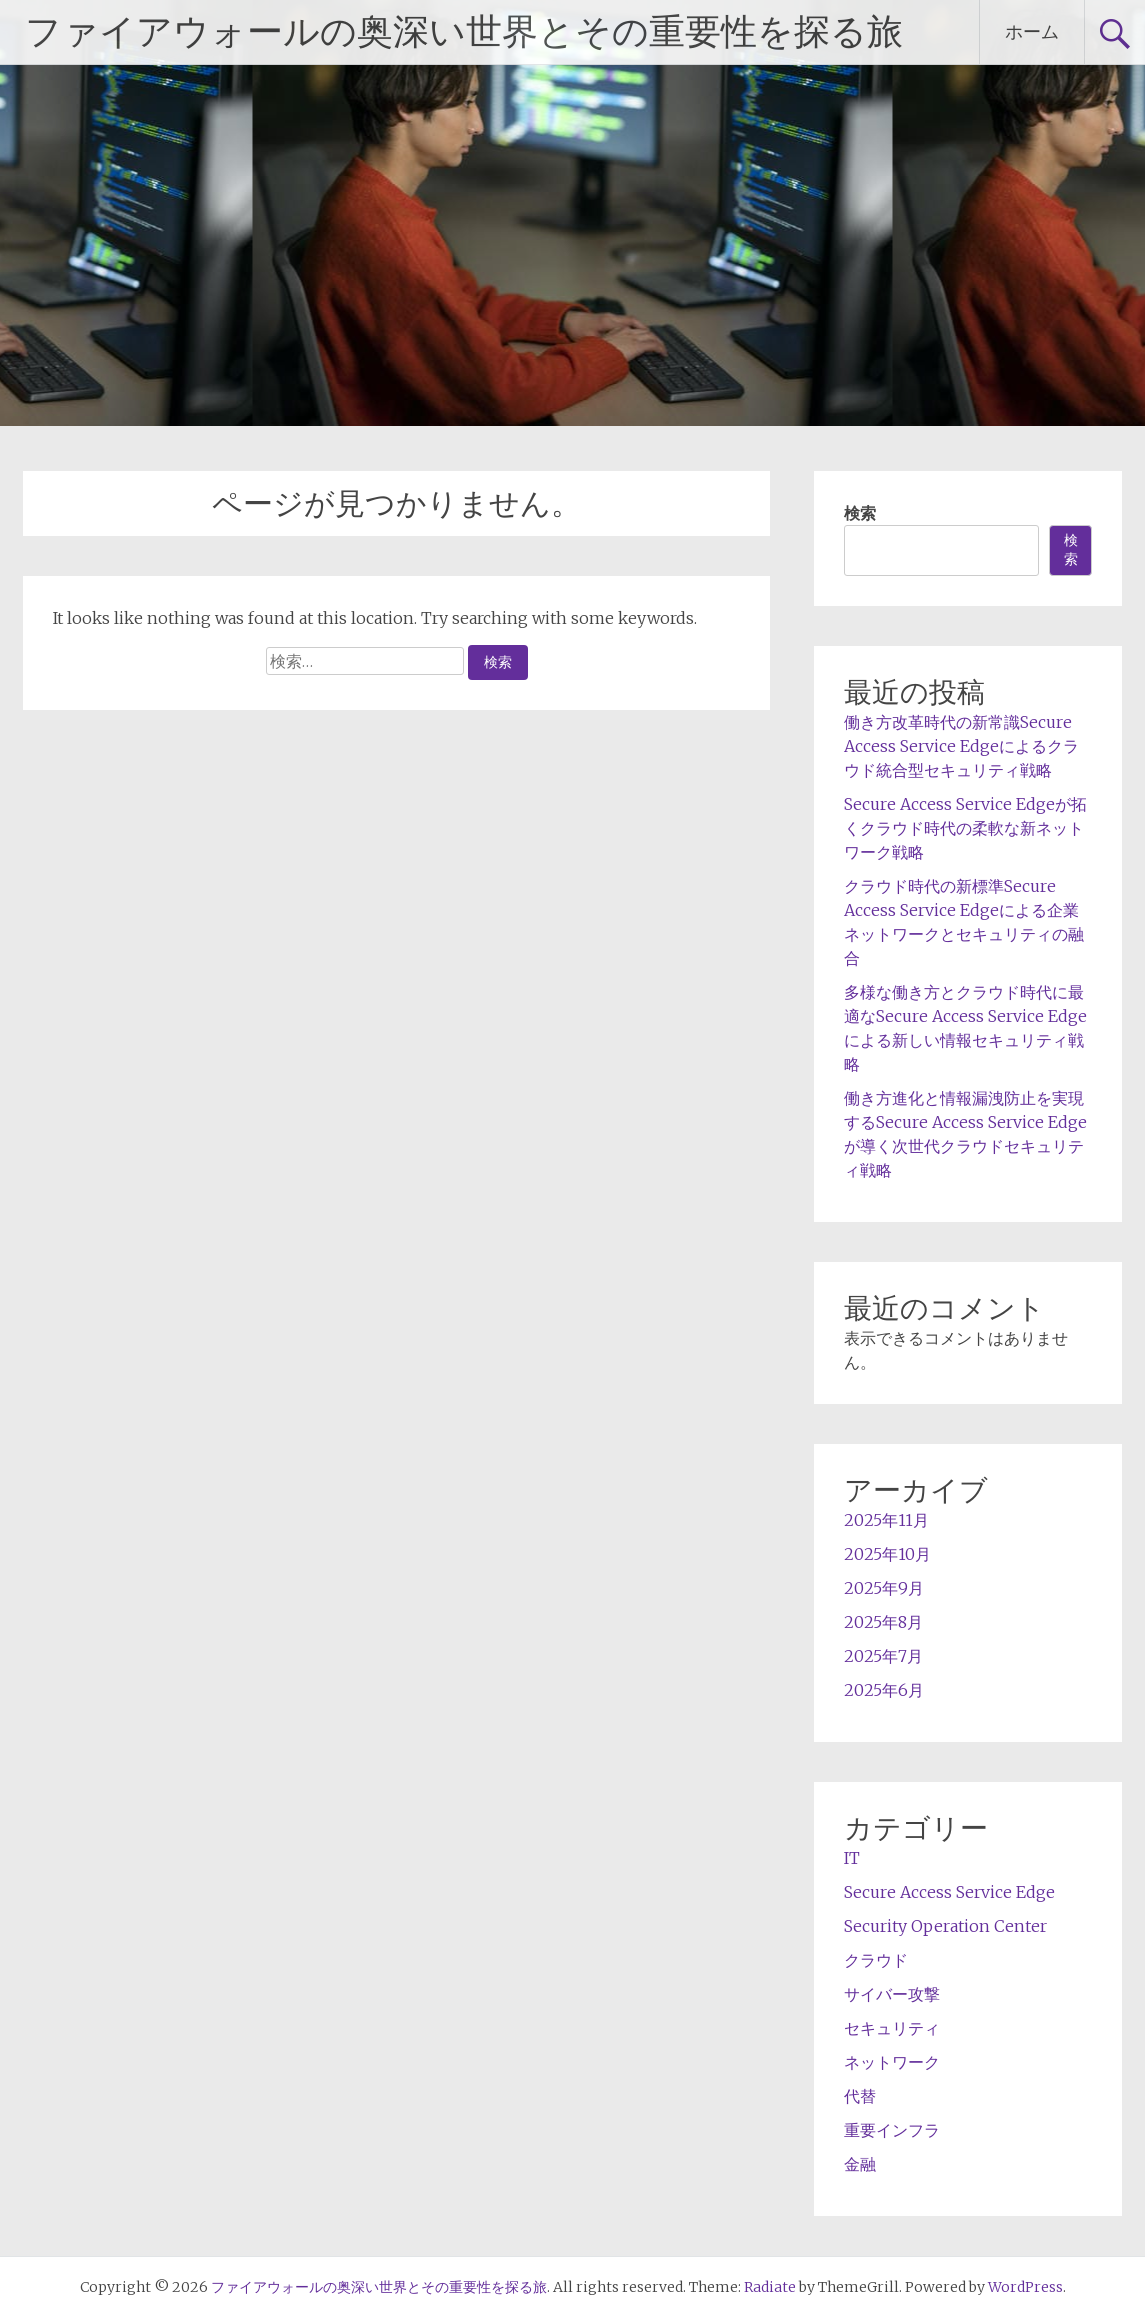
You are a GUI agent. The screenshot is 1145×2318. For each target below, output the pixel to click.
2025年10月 (887, 1554)
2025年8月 (883, 1622)
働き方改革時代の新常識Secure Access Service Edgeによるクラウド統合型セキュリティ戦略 (961, 746)
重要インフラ (892, 2130)
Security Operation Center (945, 1926)
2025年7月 (883, 1656)
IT (852, 1858)
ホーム (1032, 31)
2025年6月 (884, 1690)
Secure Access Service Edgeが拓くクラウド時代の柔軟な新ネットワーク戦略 (965, 828)
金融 (860, 2164)
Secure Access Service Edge (949, 1892)
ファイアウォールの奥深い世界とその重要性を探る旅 (464, 32)
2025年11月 (886, 1520)
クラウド (876, 1960)
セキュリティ (892, 2028)
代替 (860, 2096)
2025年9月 (884, 1588)
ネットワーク (892, 2062)
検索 (860, 513)
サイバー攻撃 (892, 1994)
